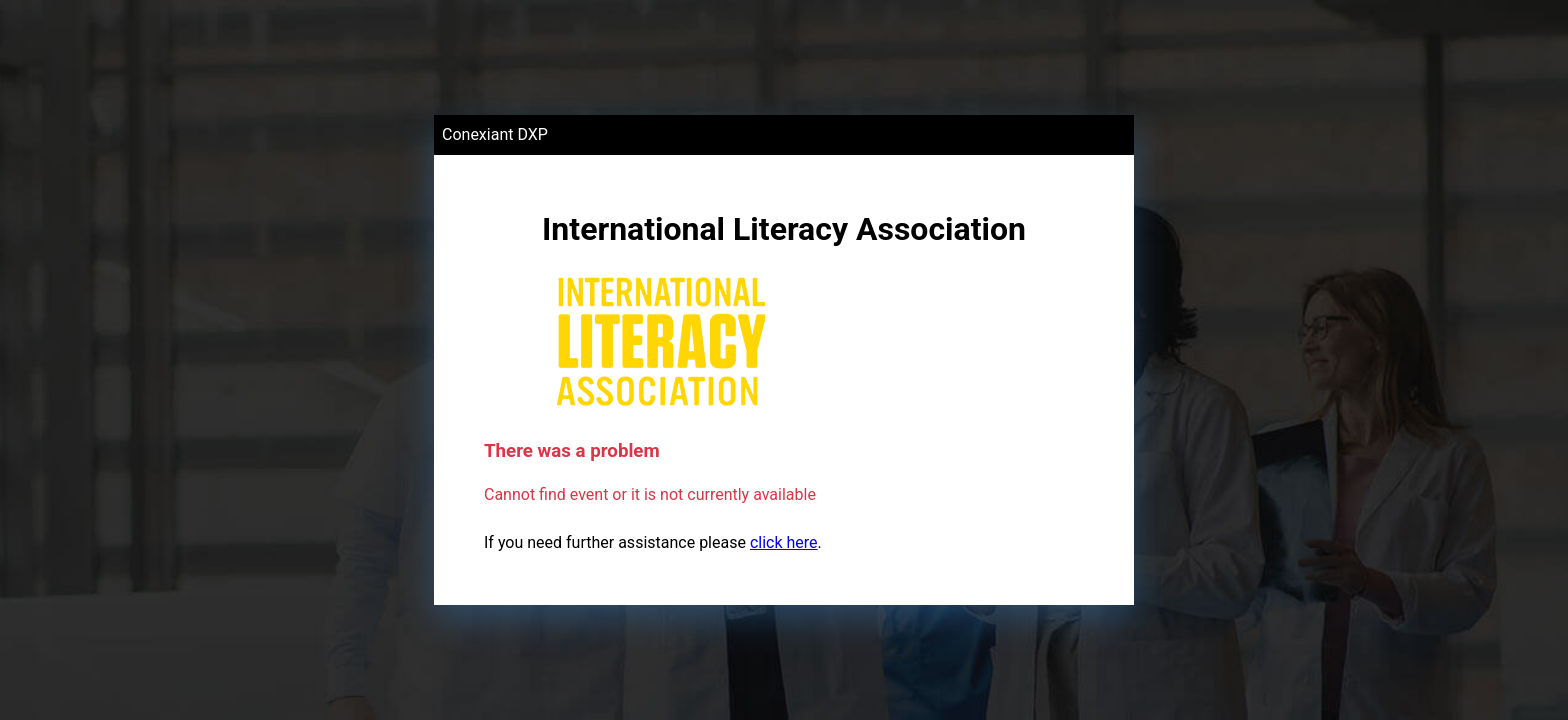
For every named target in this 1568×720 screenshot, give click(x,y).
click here (784, 542)
